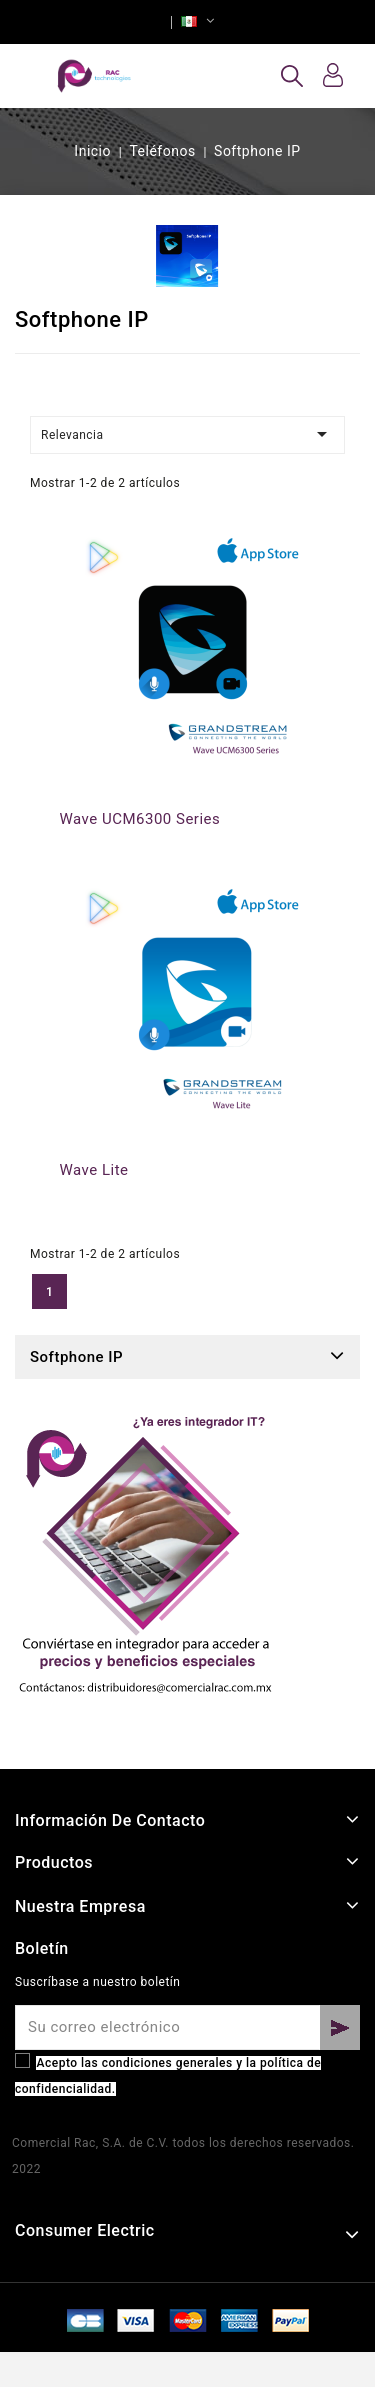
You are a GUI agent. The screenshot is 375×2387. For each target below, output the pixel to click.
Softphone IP (76, 1357)
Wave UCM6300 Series (140, 819)
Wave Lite (94, 1170)
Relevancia (187, 434)
